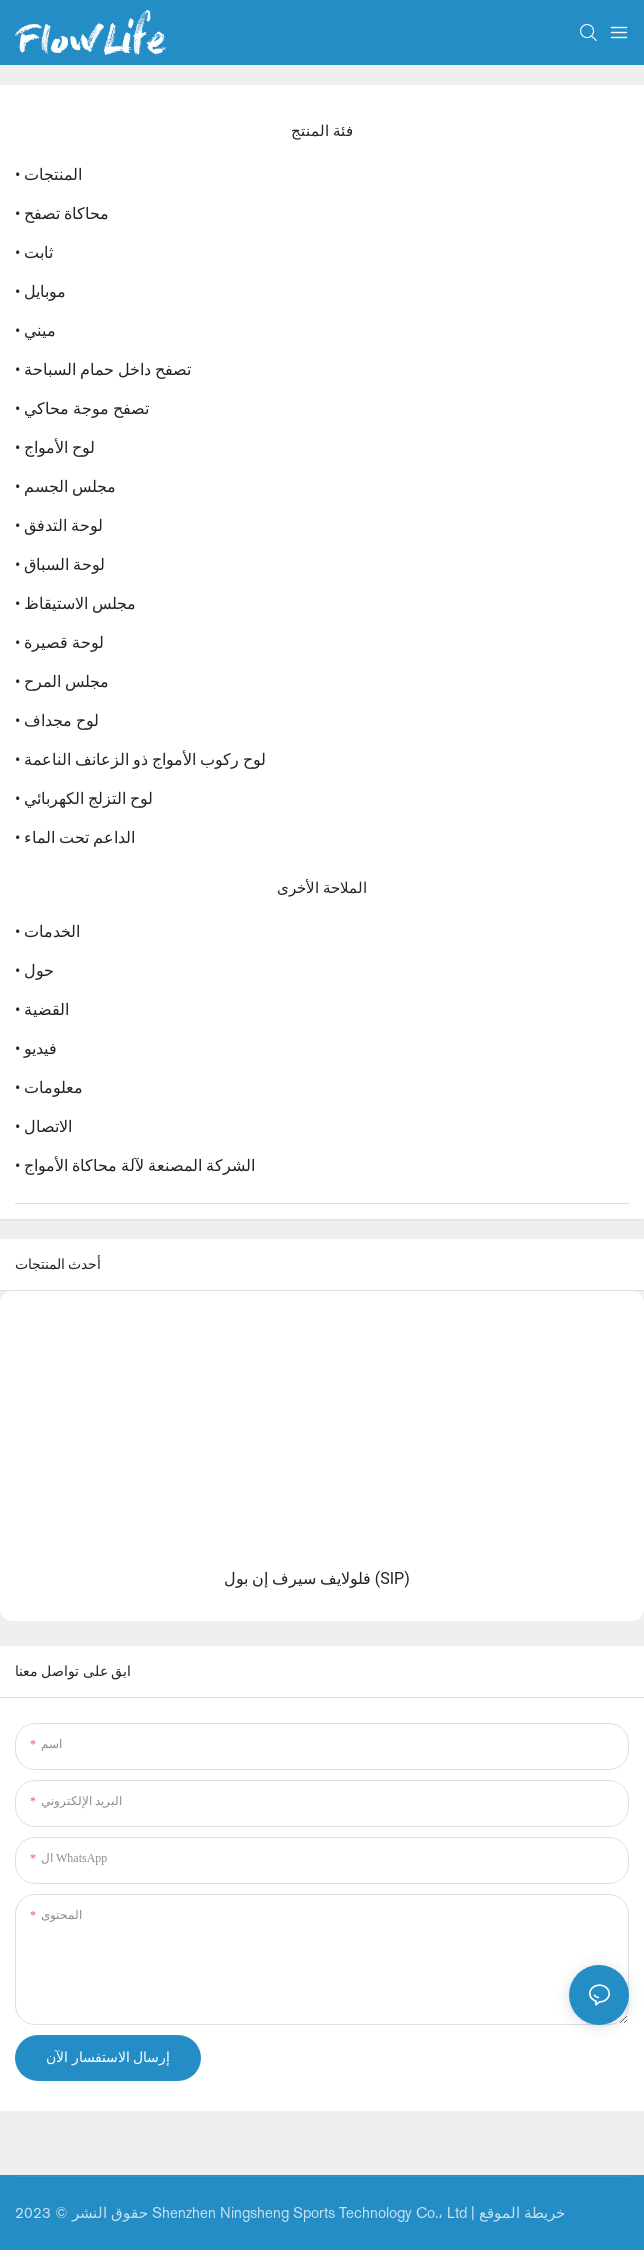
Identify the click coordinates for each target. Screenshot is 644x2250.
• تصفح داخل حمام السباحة (103, 369)
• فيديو (36, 1048)
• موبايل (40, 291)
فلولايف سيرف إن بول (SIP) (317, 1578)
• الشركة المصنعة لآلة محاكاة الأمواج (135, 1165)
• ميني (35, 330)
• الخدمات (47, 931)
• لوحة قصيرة (59, 642)
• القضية (42, 1009)
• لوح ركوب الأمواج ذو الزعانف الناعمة (140, 759)
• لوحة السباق (60, 564)
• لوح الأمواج (55, 447)
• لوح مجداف (57, 720)
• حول (34, 970)
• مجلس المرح (62, 681)
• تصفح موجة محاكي (82, 408)
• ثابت (34, 252)
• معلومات (49, 1087)
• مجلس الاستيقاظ (75, 603)
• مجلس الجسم (65, 486)
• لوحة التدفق (59, 525)
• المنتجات (48, 174)
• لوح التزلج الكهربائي (84, 798)
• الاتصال (43, 1126)
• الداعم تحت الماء (75, 837)
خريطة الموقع (522, 2212)
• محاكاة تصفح (62, 213)
